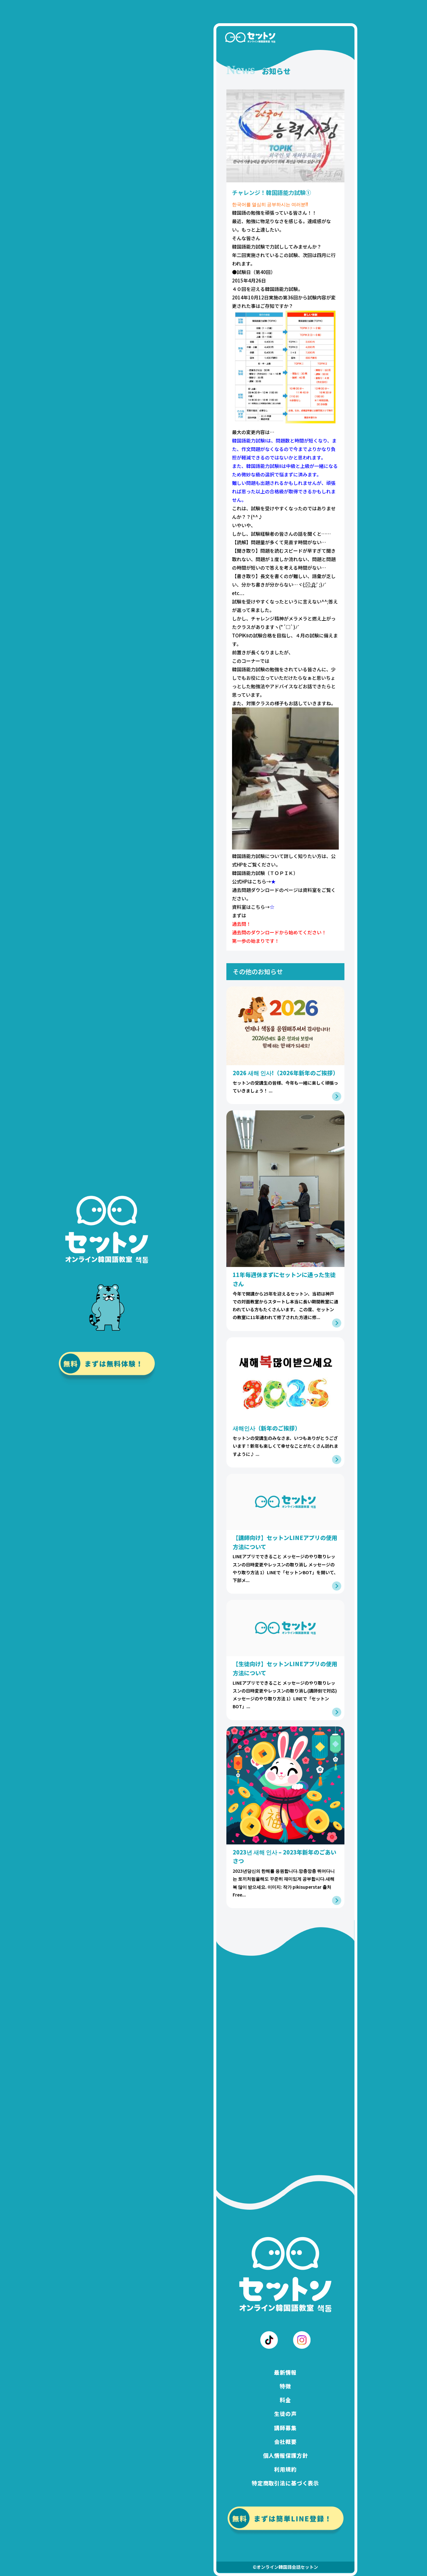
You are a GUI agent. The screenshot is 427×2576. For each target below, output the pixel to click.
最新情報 (285, 2372)
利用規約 (285, 2469)
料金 (285, 2400)
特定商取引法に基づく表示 (285, 2483)
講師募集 (285, 2428)
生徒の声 (285, 2414)
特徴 (285, 2386)
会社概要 (285, 2442)
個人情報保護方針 (285, 2456)
